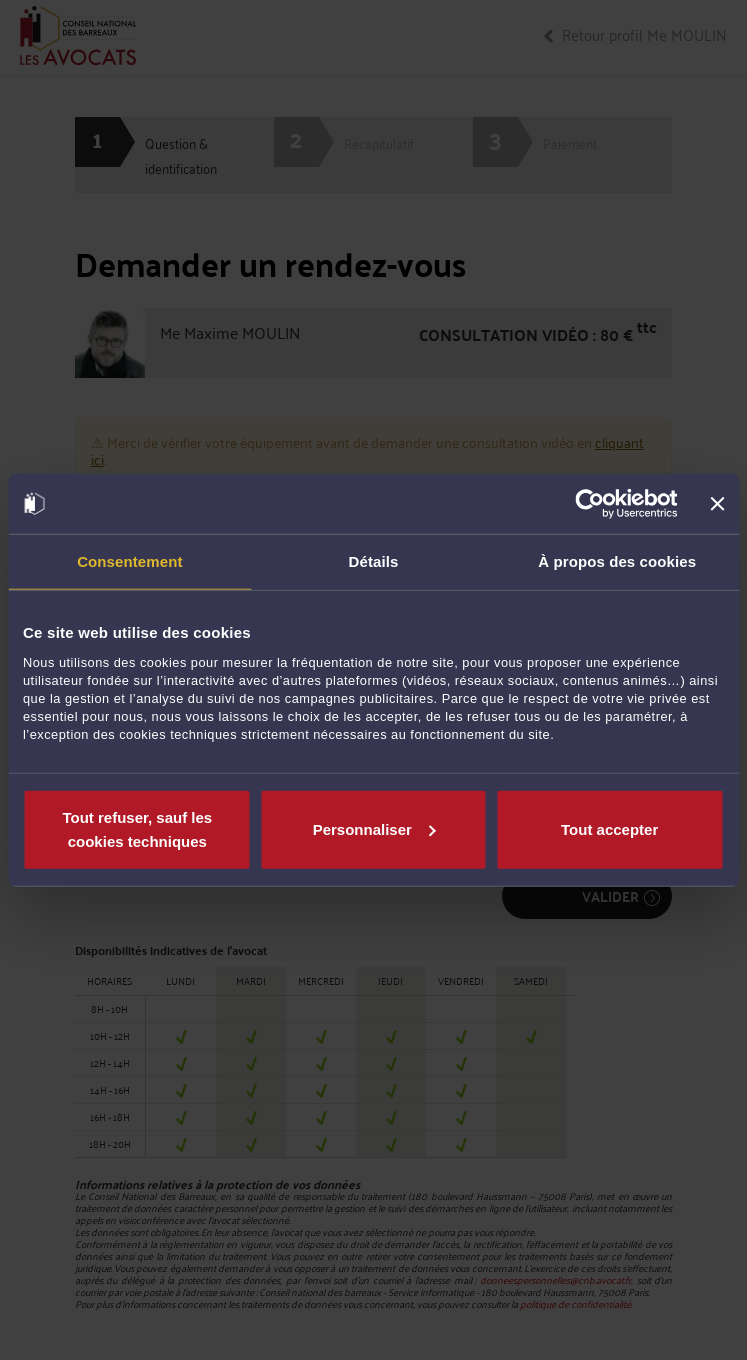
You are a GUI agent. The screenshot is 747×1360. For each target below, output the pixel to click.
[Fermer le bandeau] (717, 504)
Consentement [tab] (129, 561)
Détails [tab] (374, 561)
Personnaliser (374, 828)
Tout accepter (609, 828)
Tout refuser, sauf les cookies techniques (137, 828)
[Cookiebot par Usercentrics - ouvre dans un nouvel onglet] (590, 504)
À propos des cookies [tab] (617, 561)
